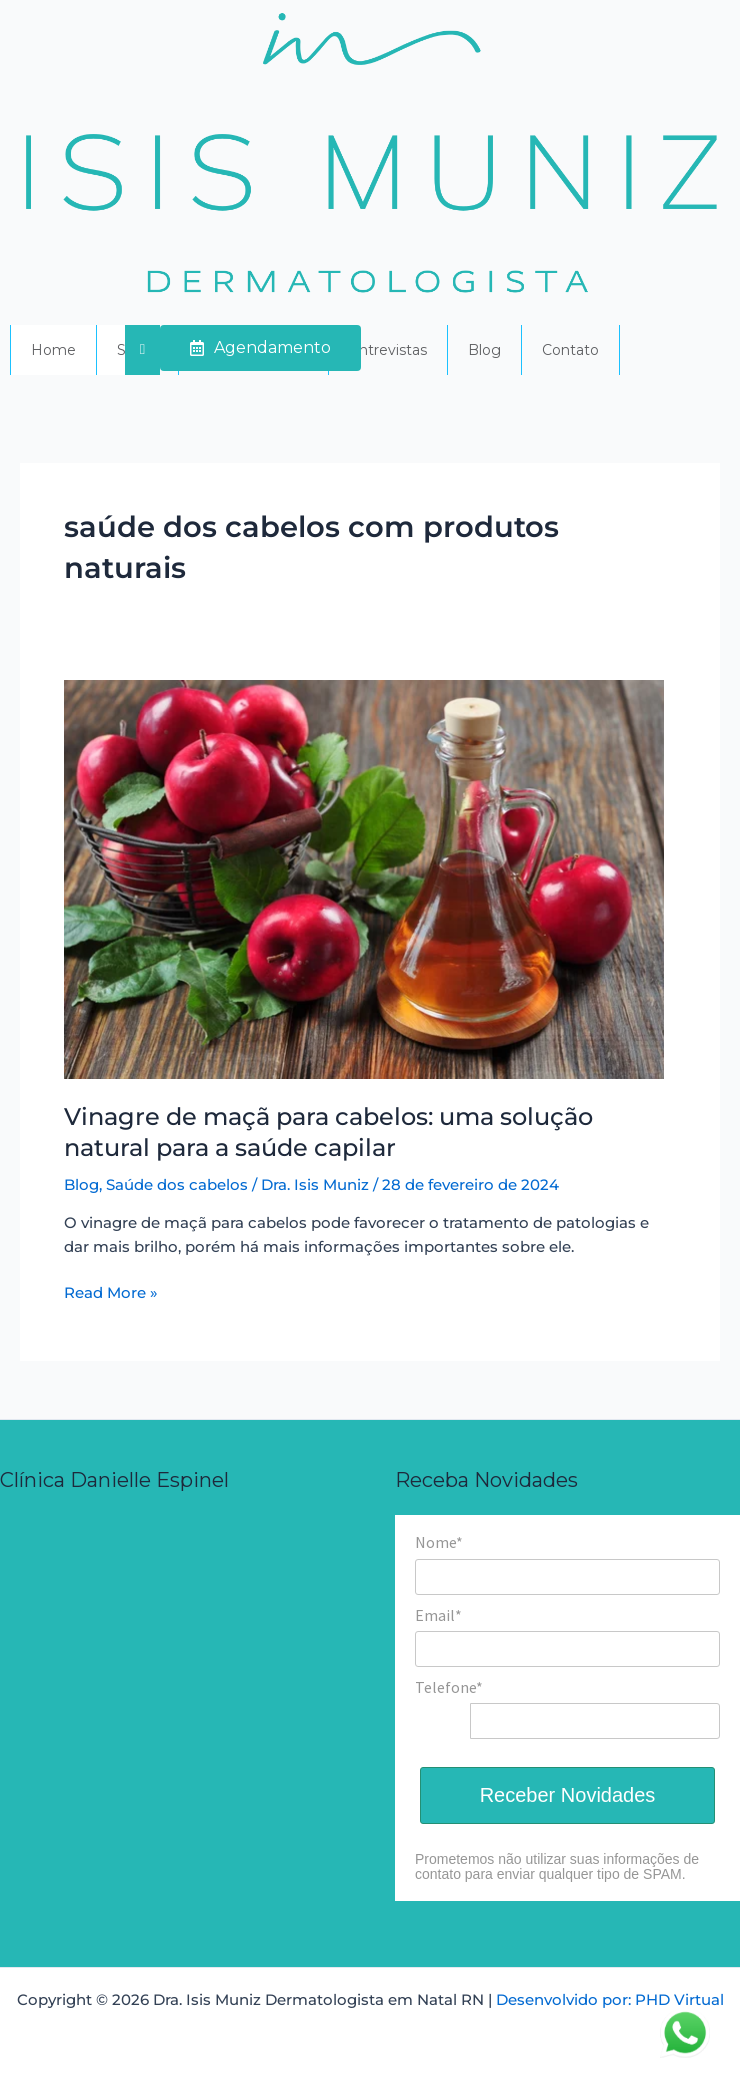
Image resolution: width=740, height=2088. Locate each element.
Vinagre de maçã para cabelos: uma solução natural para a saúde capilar (328, 1132)
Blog (484, 350)
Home (53, 350)
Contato (570, 350)
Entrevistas (388, 350)
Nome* (439, 1542)
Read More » (111, 1291)
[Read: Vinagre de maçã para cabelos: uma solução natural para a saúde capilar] (364, 879)
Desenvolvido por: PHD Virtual (610, 2000)
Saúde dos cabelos (177, 1185)
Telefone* (449, 1687)
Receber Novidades (568, 1795)
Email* (438, 1615)
